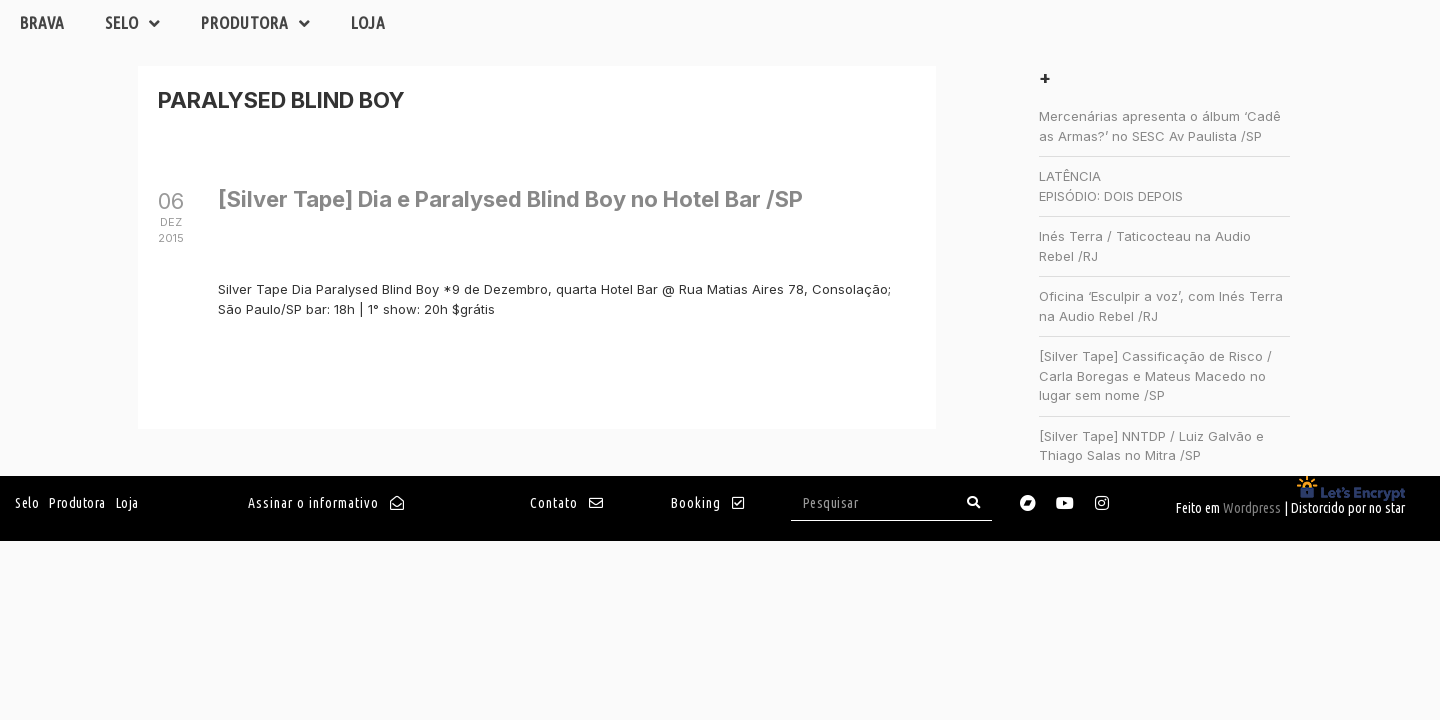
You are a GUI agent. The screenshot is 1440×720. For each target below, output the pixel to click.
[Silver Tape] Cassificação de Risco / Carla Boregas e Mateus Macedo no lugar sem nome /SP (1155, 375)
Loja (368, 22)
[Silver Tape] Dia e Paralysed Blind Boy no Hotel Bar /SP (510, 199)
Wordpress (1252, 508)
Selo (133, 23)
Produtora (256, 23)
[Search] (974, 502)
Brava (42, 22)
